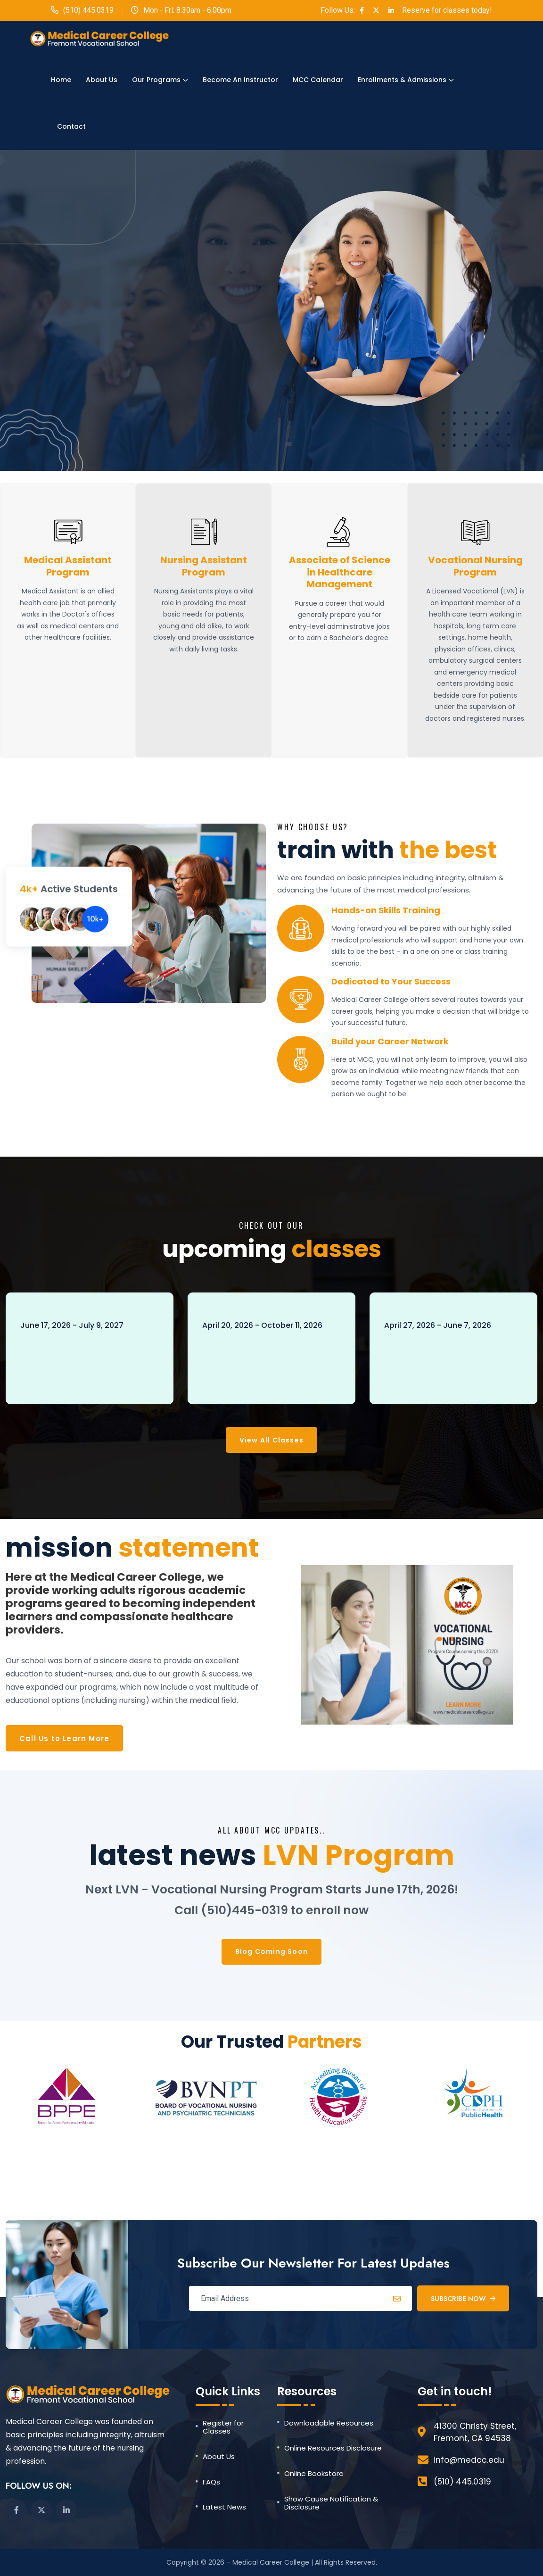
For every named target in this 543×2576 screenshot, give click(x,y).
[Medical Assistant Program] (68, 532)
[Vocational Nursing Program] (475, 532)
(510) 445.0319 (88, 10)
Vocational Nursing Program (475, 566)
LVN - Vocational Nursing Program (86, 1351)
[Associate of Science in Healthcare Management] (339, 532)
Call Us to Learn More (64, 1738)
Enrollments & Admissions (402, 79)
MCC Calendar (318, 79)
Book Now (53, 1379)
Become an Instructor (240, 79)
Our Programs (156, 79)
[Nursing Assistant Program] (204, 532)
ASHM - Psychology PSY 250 (438, 1351)
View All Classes (271, 1440)
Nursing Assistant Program (203, 566)
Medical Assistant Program (68, 566)
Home (61, 79)
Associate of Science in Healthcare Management (339, 572)
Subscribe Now (463, 2298)
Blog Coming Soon (271, 1951)
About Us (101, 79)
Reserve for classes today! (447, 10)
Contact (71, 126)
